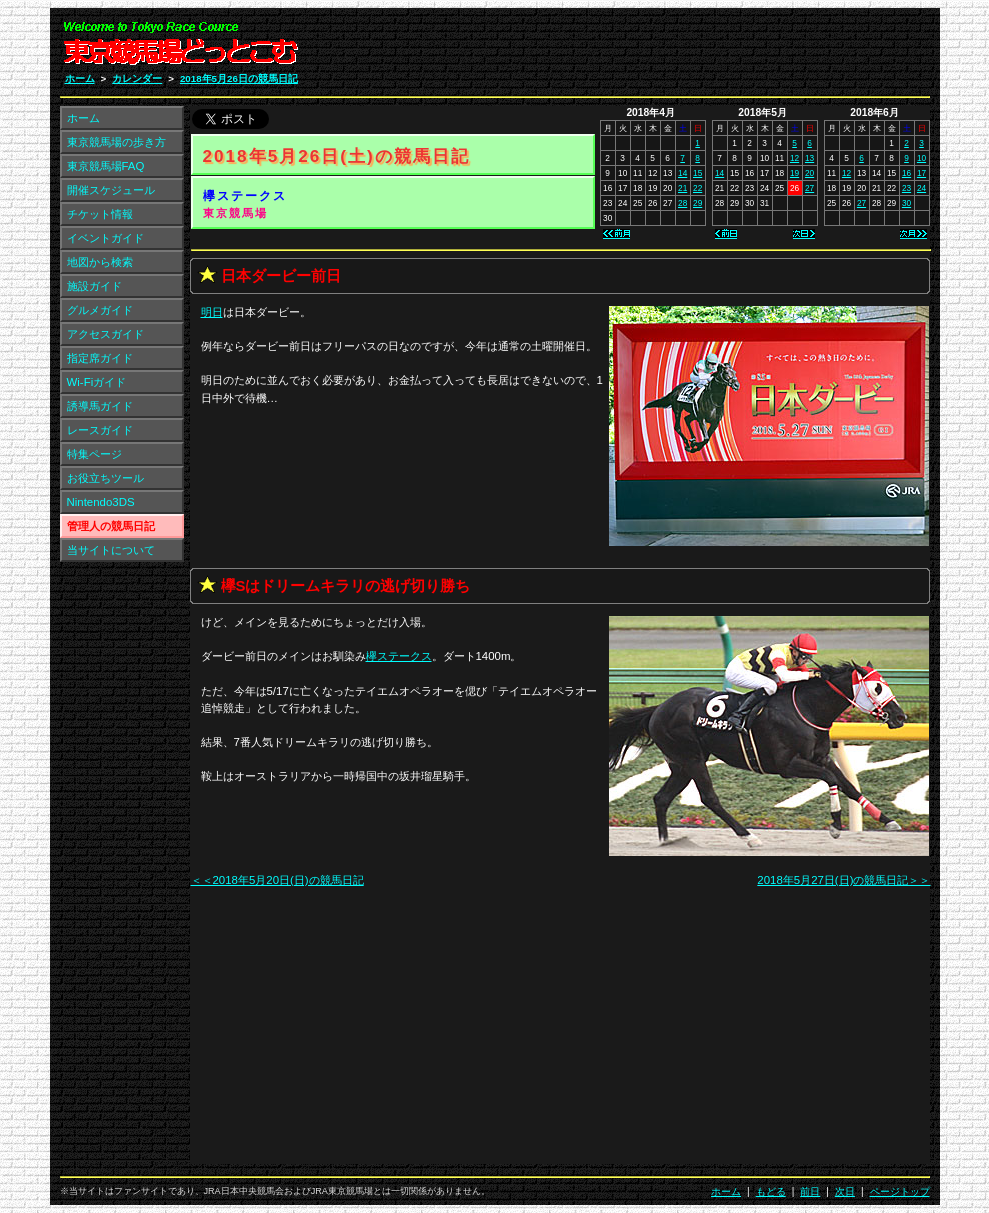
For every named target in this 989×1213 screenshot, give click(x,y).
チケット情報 (100, 214)
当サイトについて (111, 550)
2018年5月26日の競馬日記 (239, 78)
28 (682, 203)
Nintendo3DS (101, 502)
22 (697, 188)
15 (697, 173)
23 (906, 188)
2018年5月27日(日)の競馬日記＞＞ (843, 880)
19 (794, 173)
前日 (810, 1191)
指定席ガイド (100, 358)
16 (906, 173)
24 (921, 188)
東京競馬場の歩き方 (116, 142)
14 (682, 173)
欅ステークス (245, 196)
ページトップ (900, 1191)
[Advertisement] (691, 48)
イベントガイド (105, 238)
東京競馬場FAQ (106, 166)
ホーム (80, 78)
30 (906, 203)
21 (682, 188)
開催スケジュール (111, 190)
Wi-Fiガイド (97, 382)
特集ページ (94, 454)
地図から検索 (100, 262)
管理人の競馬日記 (111, 526)
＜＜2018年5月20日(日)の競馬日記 (277, 880)
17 (921, 173)
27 (809, 188)
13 (809, 158)
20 (809, 173)
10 (921, 158)
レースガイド (100, 430)
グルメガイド (100, 310)
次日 (845, 1191)
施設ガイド (94, 286)
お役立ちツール (105, 478)
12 (794, 158)
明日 (212, 312)
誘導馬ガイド (100, 406)
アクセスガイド (105, 334)
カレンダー (137, 78)
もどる (771, 1191)
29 (697, 203)
